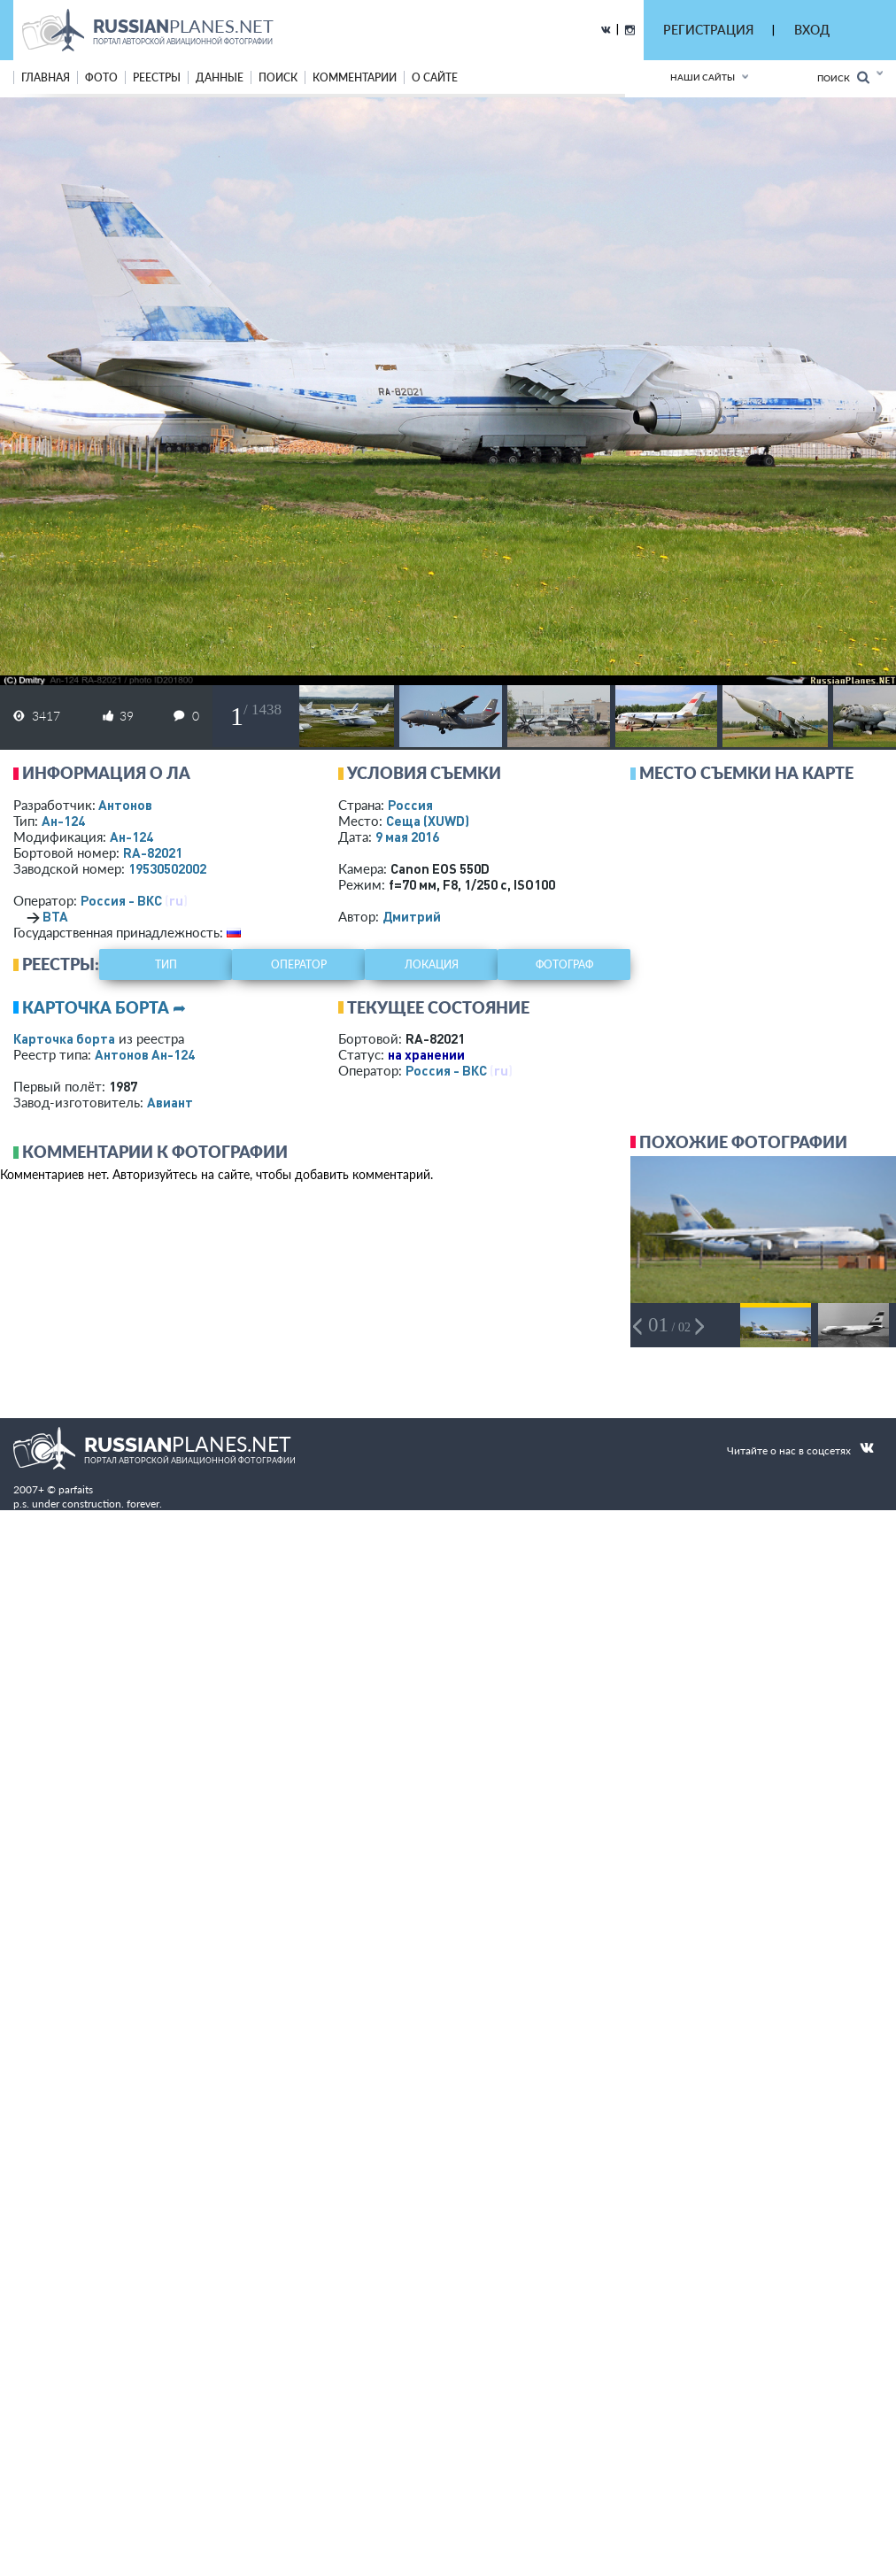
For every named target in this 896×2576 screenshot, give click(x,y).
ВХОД (812, 29)
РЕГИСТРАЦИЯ (708, 29)
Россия (410, 805)
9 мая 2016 (407, 837)
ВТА (55, 916)
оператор (299, 964)
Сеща (427, 821)
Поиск (843, 77)
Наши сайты (702, 77)
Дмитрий (411, 916)
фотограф (564, 964)
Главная (45, 77)
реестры (157, 77)
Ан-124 (63, 821)
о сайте (435, 77)
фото (101, 77)
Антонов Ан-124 (145, 1054)
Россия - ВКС (121, 900)
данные (219, 77)
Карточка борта (64, 1038)
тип (166, 964)
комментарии (355, 77)
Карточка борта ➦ (104, 1007)
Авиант (170, 1102)
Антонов (125, 805)
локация (432, 964)
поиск (278, 77)
